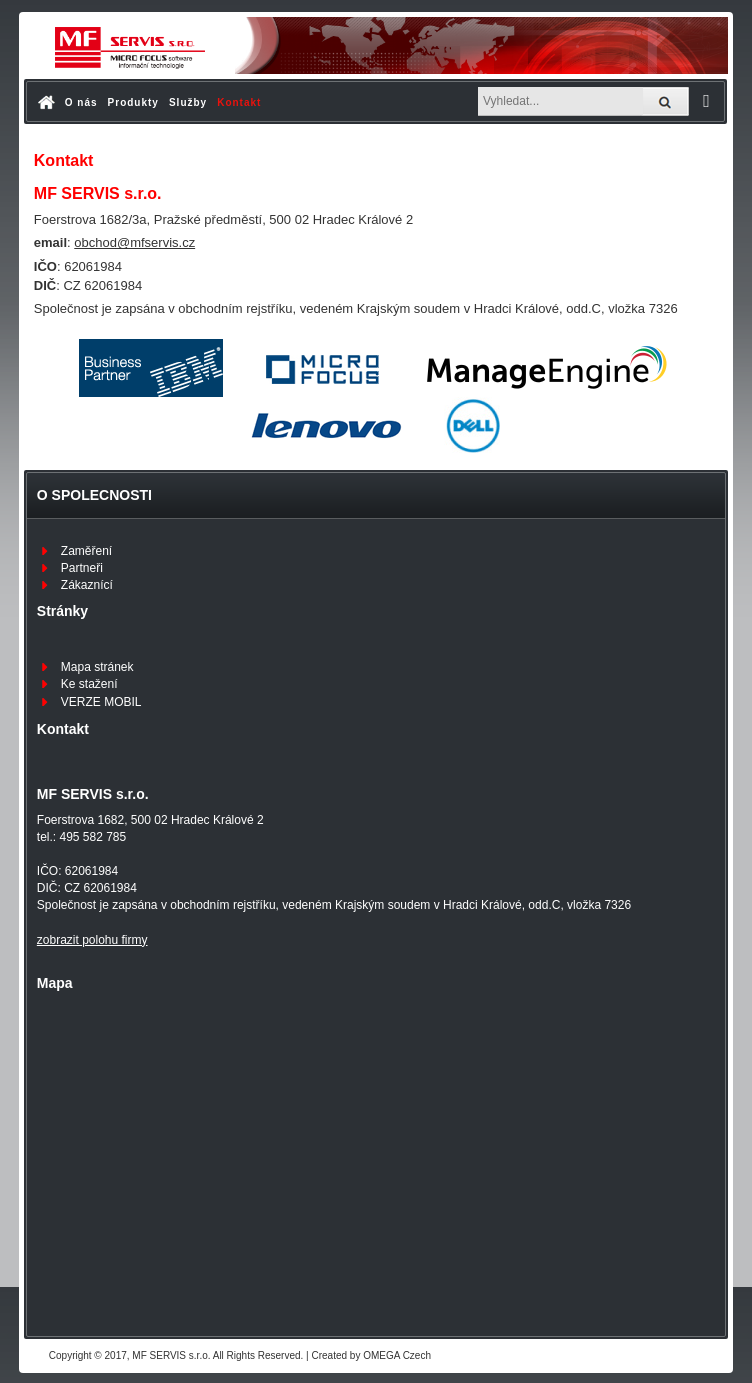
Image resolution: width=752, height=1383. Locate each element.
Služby (188, 102)
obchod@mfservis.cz (134, 242)
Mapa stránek (97, 667)
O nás (81, 102)
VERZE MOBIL (101, 702)
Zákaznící (87, 585)
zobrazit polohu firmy (92, 940)
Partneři (82, 568)
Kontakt (239, 102)
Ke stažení (89, 684)
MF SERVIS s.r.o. (171, 1355)
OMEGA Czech (397, 1355)
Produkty (133, 102)
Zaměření (86, 551)
